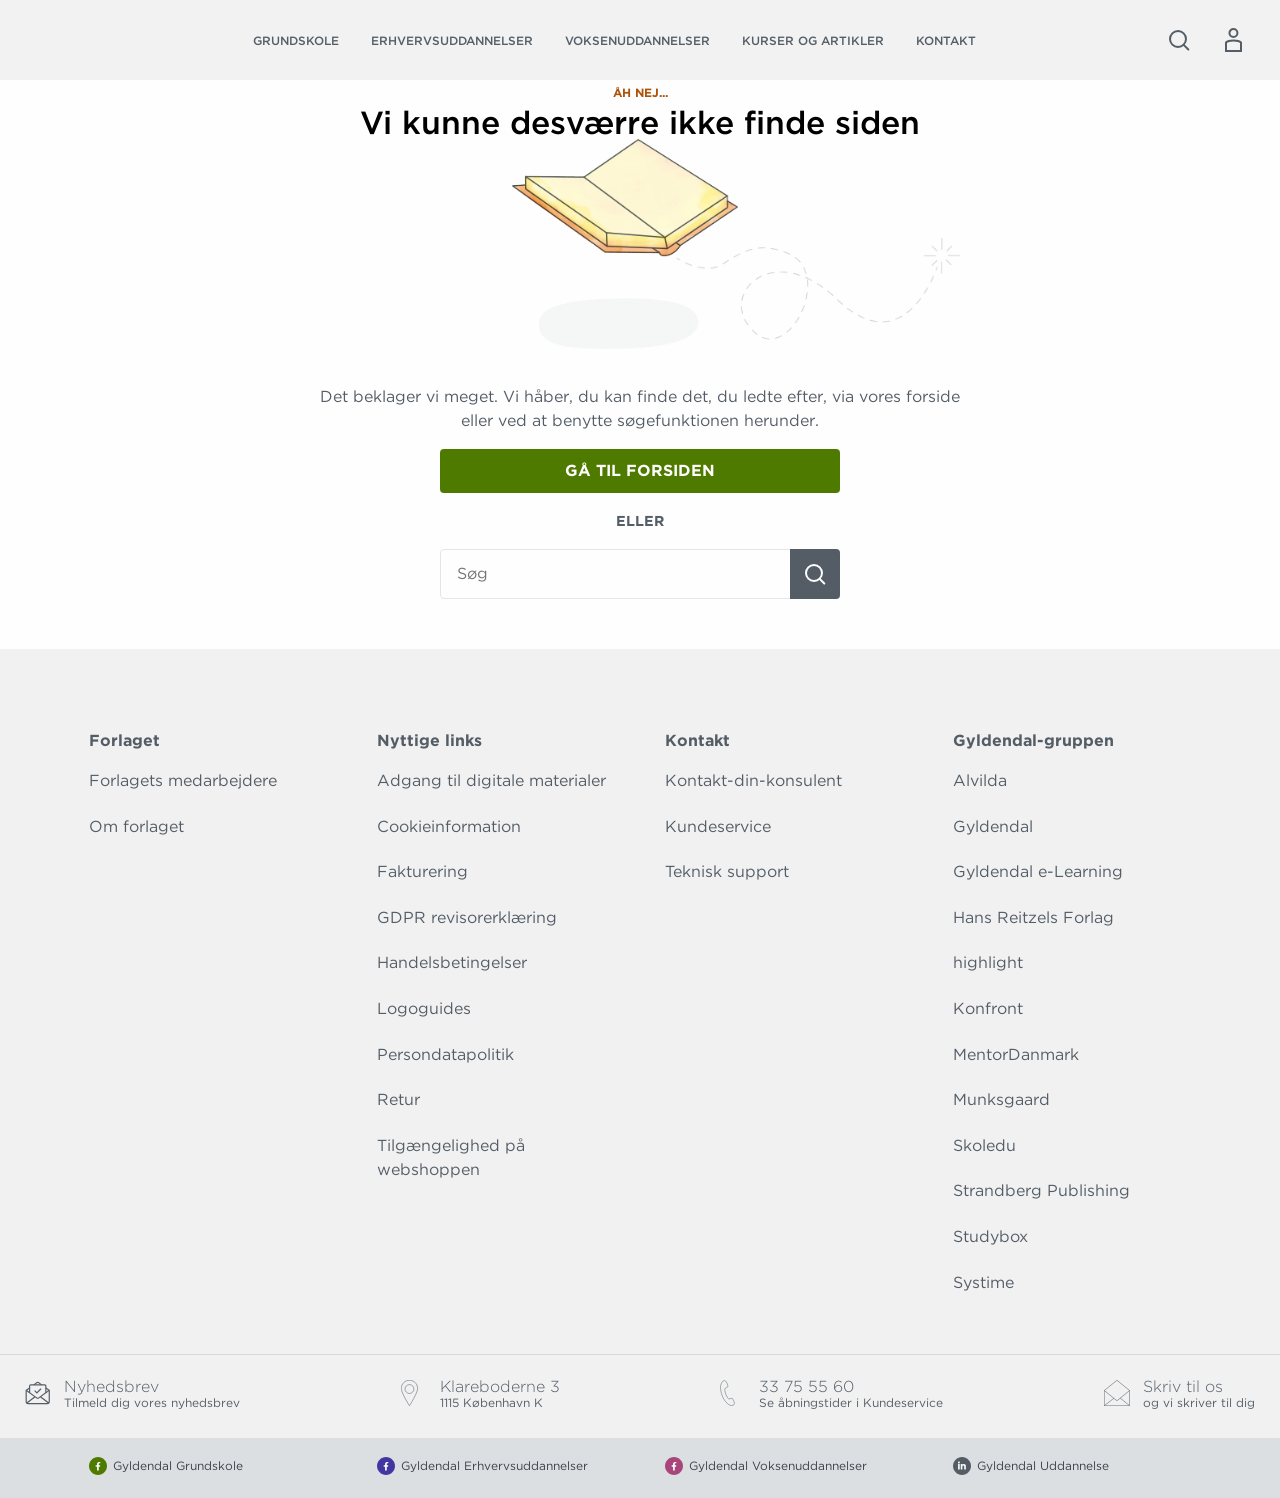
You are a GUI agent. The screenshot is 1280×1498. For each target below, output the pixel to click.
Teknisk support (727, 871)
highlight (988, 962)
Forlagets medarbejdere (183, 780)
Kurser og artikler (813, 40)
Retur (398, 1099)
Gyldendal (993, 826)
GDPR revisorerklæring (467, 917)
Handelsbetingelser (452, 962)
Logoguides (424, 1008)
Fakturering (422, 871)
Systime (983, 1282)
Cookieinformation (449, 826)
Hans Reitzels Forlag (1033, 917)
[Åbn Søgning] (1179, 40)
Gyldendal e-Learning (1038, 871)
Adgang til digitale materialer (491, 780)
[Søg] (815, 574)
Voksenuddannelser (637, 40)
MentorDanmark (1016, 1054)
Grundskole (296, 40)
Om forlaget (136, 826)
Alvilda (980, 780)
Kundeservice (718, 826)
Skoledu (984, 1145)
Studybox (990, 1236)
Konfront (988, 1008)
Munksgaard (1001, 1099)
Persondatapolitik (445, 1054)
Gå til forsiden (640, 470)
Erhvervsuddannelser (452, 40)
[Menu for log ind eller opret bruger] (1233, 40)
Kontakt (946, 40)
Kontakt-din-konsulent (753, 780)
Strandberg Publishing (1041, 1190)
